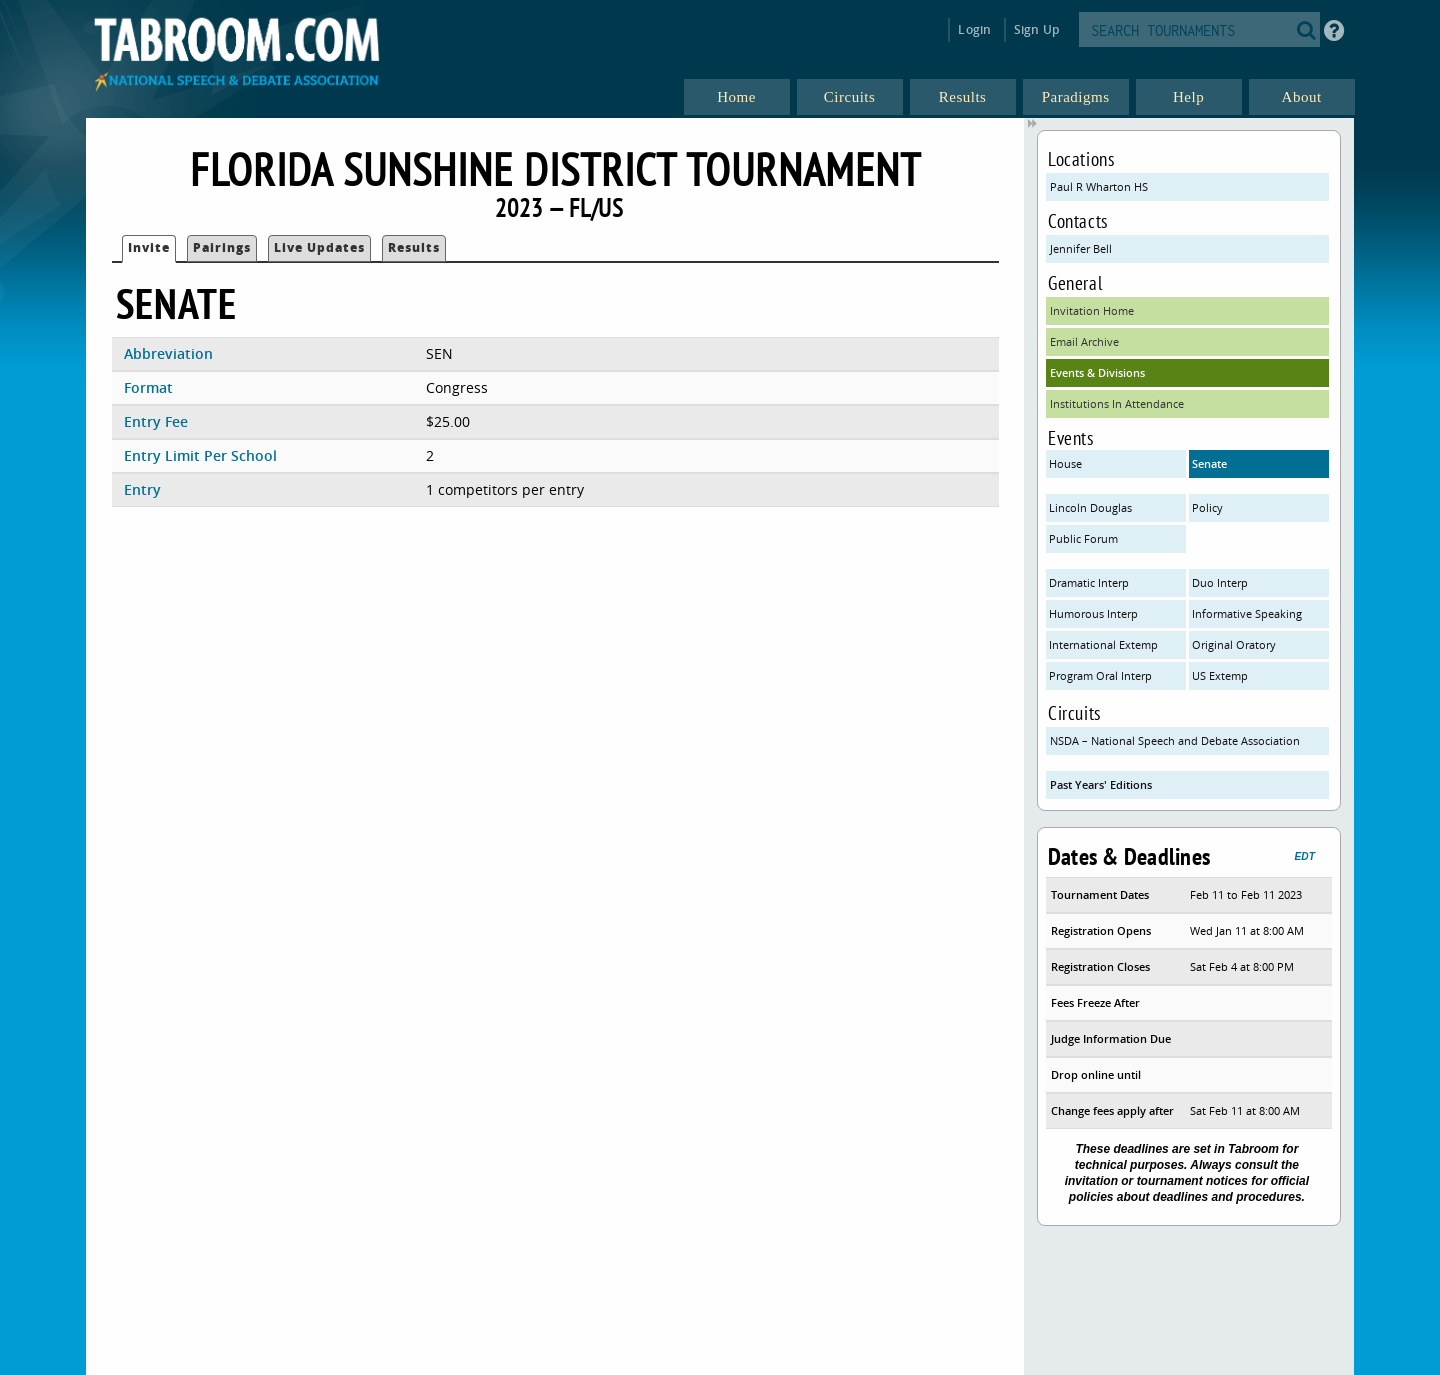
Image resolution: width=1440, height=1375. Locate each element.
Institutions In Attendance (1117, 403)
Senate (1209, 463)
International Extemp (1103, 644)
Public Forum (1083, 538)
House (1065, 463)
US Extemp (1220, 675)
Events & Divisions (1097, 372)
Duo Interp (1220, 582)
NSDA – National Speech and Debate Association (1175, 740)
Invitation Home (1092, 310)
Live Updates (319, 247)
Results (414, 247)
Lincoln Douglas (1090, 507)
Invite (149, 247)
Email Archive (1084, 341)
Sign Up (1036, 29)
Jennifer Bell (1081, 248)
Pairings (222, 247)
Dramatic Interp (1089, 582)
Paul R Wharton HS (1099, 186)
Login (974, 29)
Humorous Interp (1093, 613)
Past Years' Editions (1101, 784)
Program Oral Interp (1100, 675)
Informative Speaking (1247, 613)
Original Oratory (1234, 644)
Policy (1207, 507)
